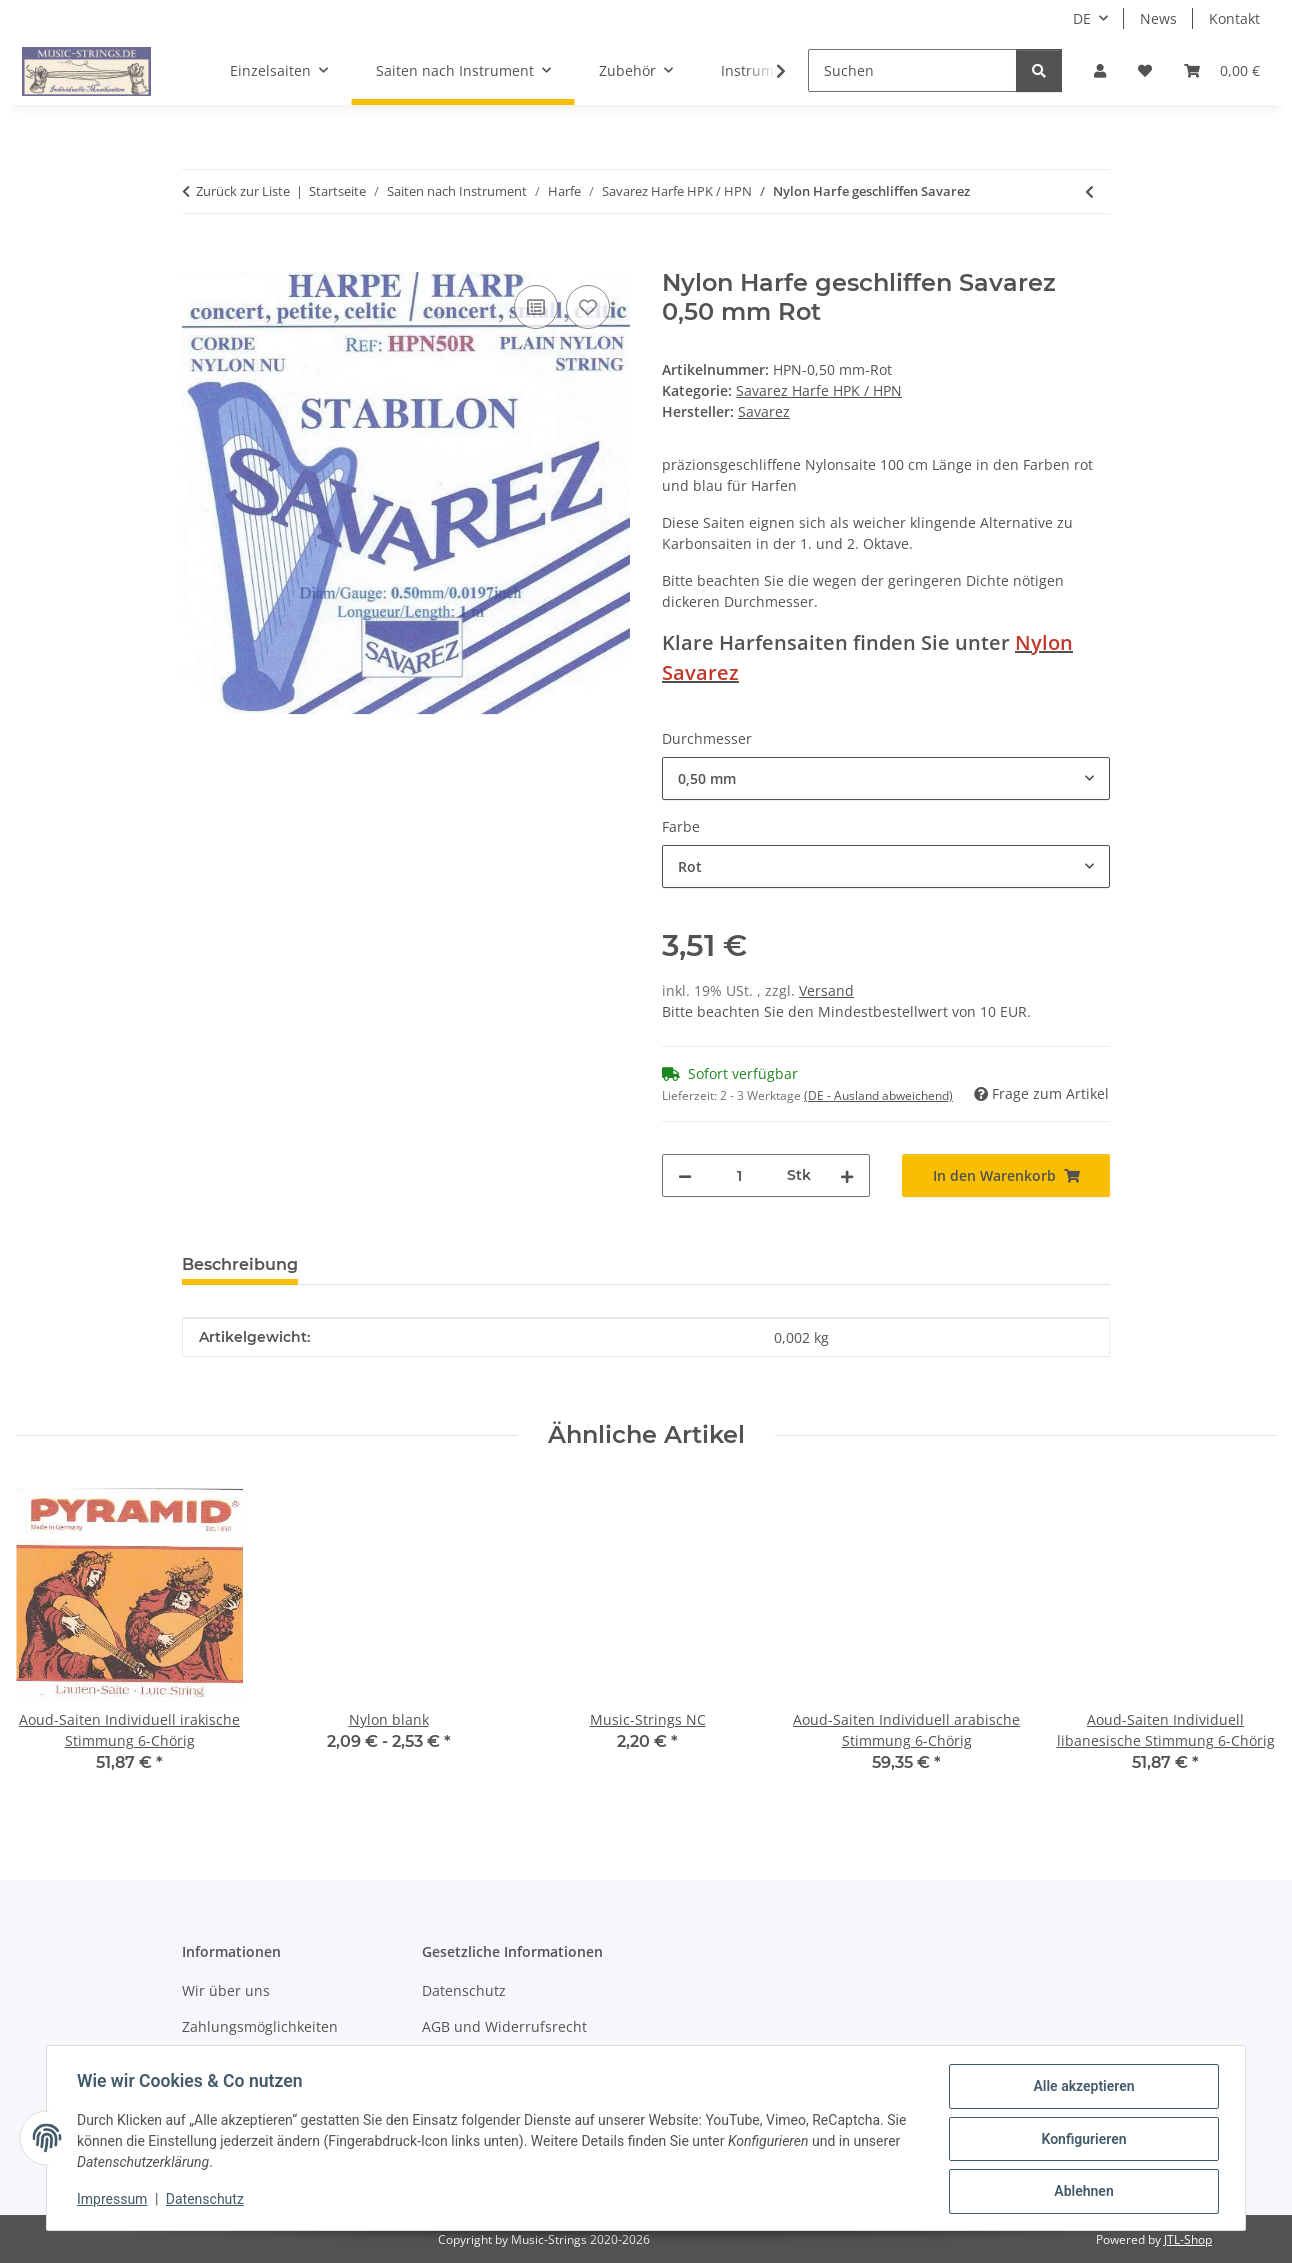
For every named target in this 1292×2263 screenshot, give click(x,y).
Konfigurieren (1081, 2140)
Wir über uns (226, 1990)
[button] (1100, 70)
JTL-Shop (1188, 2239)
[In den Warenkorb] (198, 258)
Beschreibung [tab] (240, 1264)
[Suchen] (912, 70)
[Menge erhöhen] (847, 1175)
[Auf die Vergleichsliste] (536, 307)
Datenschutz (207, 2201)
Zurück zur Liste (243, 191)
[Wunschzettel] (1145, 70)
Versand (826, 990)
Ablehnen (1081, 2192)
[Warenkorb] (1222, 70)
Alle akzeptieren (1081, 2088)
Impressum (114, 2201)
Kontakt (1234, 18)
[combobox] (886, 778)
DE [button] (1082, 18)
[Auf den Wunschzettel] (588, 307)
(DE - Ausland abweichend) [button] (878, 1095)
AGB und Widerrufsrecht (504, 2026)
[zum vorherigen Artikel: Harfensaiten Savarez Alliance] (1089, 191)
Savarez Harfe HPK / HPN (819, 390)
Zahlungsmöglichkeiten (260, 2026)
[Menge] (739, 1175)
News (1158, 18)
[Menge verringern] (685, 1175)
